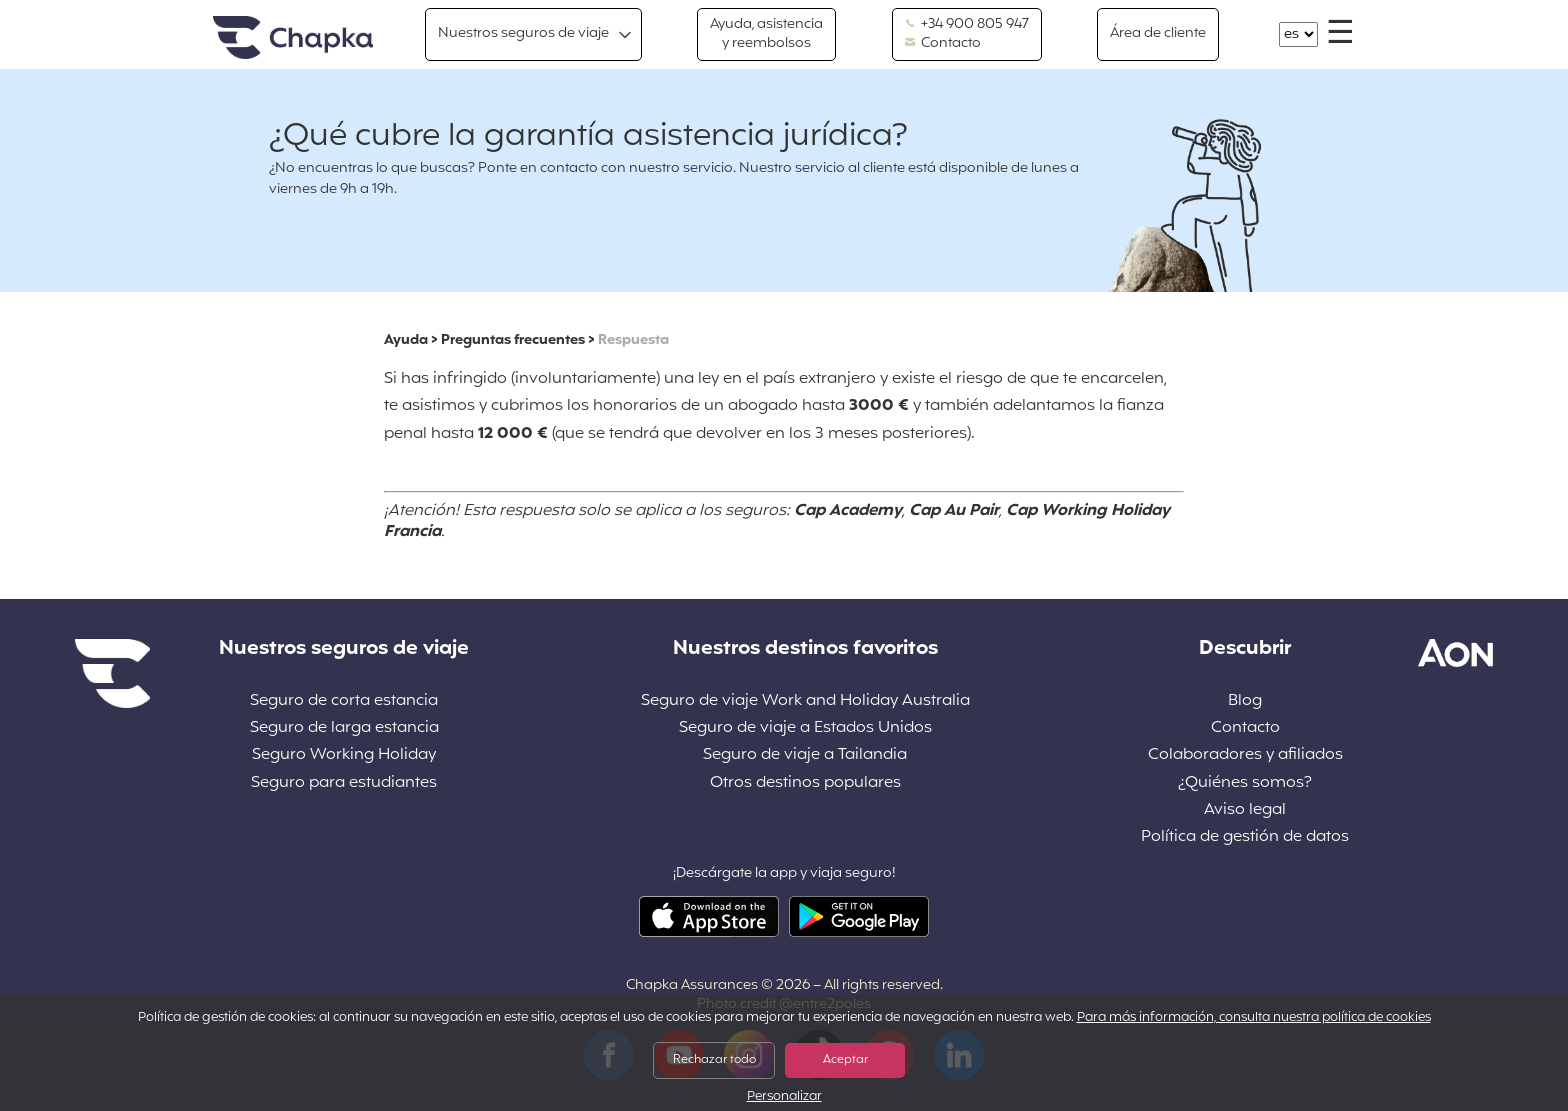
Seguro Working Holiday (344, 755)
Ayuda (406, 340)
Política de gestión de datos (1245, 837)
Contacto (943, 44)
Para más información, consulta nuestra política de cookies (1254, 1018)
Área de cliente (1158, 33)
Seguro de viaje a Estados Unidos (805, 728)
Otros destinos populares (805, 783)
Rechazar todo (714, 1060)
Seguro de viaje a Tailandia (805, 755)
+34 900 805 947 (967, 25)
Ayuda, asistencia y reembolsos (766, 33)
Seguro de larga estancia (344, 728)
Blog (1245, 701)
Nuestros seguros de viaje (523, 33)
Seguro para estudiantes (344, 783)
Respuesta (633, 340)
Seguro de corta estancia (344, 701)
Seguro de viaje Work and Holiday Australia (805, 701)
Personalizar (784, 1097)
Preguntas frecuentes (513, 340)
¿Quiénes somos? (1245, 783)
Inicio (293, 38)
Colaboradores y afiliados (1245, 755)
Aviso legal (1245, 810)
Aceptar (845, 1060)
